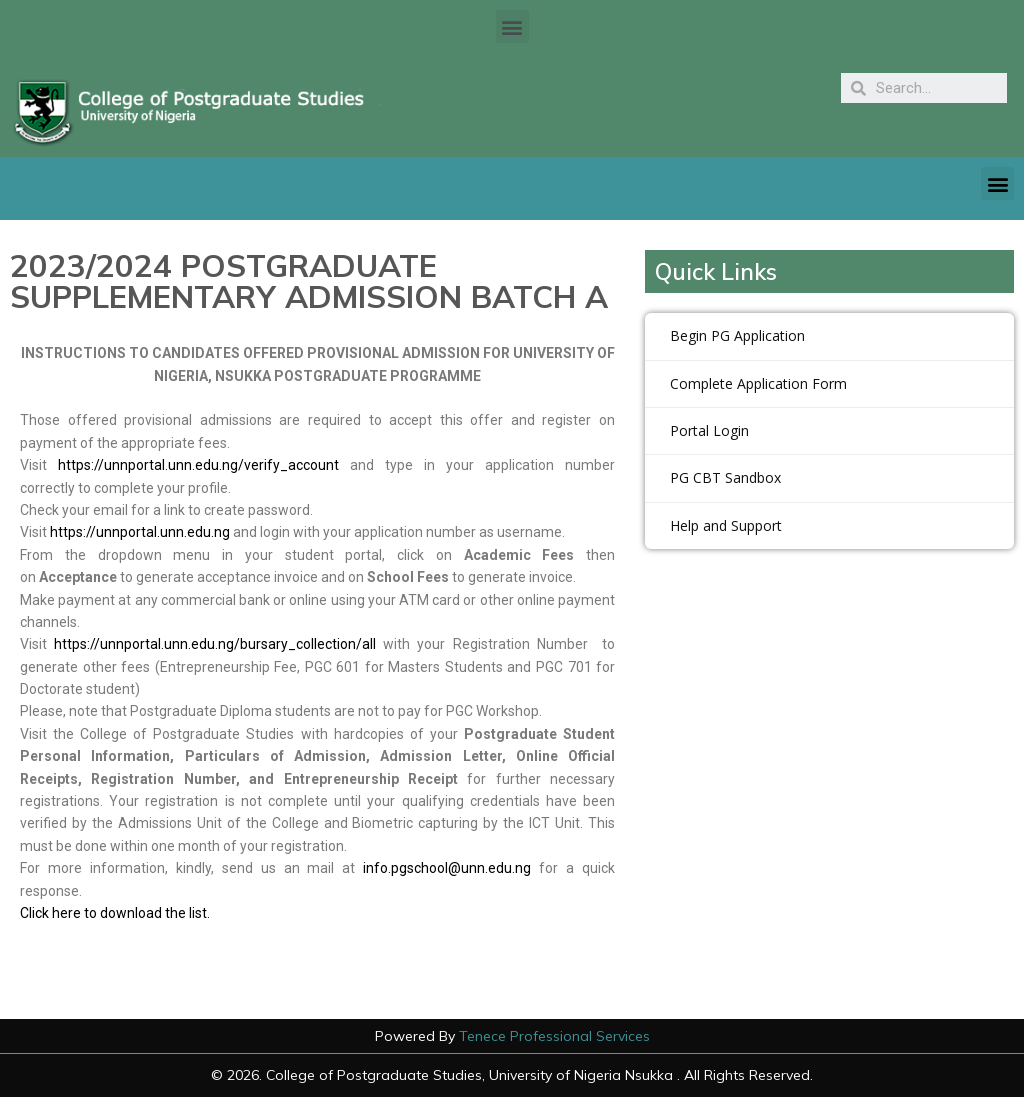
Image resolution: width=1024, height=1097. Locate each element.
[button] (512, 26)
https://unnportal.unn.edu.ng (140, 532)
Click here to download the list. (116, 913)
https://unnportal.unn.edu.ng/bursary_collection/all (215, 644)
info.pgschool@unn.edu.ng (447, 868)
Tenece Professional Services (554, 1036)
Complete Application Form (758, 383)
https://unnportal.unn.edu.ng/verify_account (198, 465)
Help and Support (726, 525)
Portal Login (709, 430)
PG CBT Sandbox (725, 477)
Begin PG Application (737, 335)
